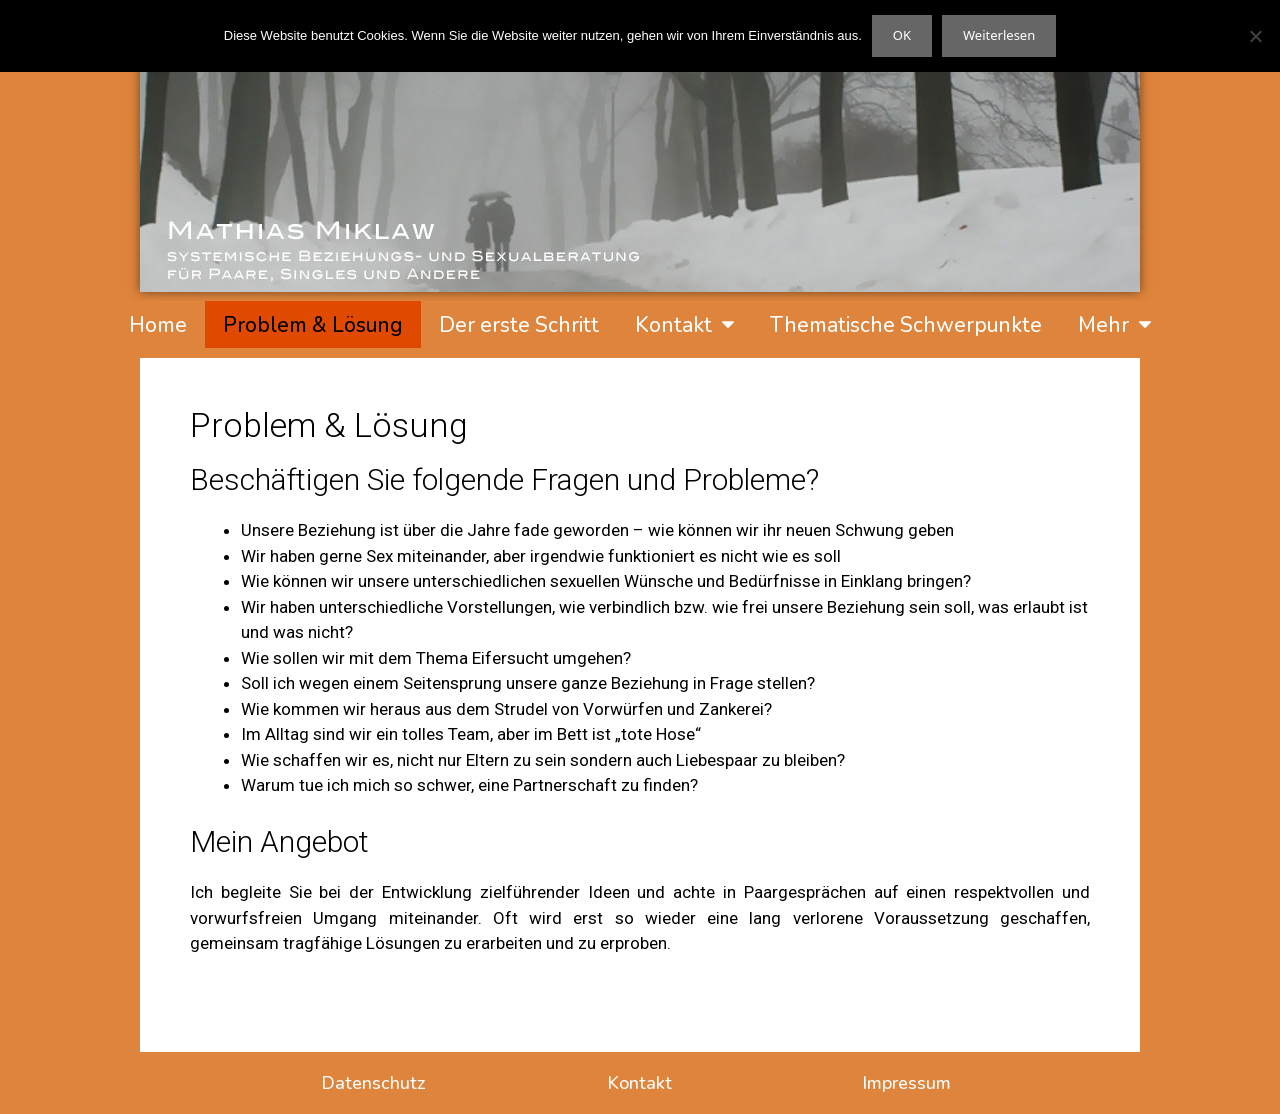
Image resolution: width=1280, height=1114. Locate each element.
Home (158, 325)
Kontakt (684, 324)
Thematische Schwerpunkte (906, 325)
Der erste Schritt (519, 325)
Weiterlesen (999, 35)
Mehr (1114, 324)
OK (902, 35)
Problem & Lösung (313, 325)
